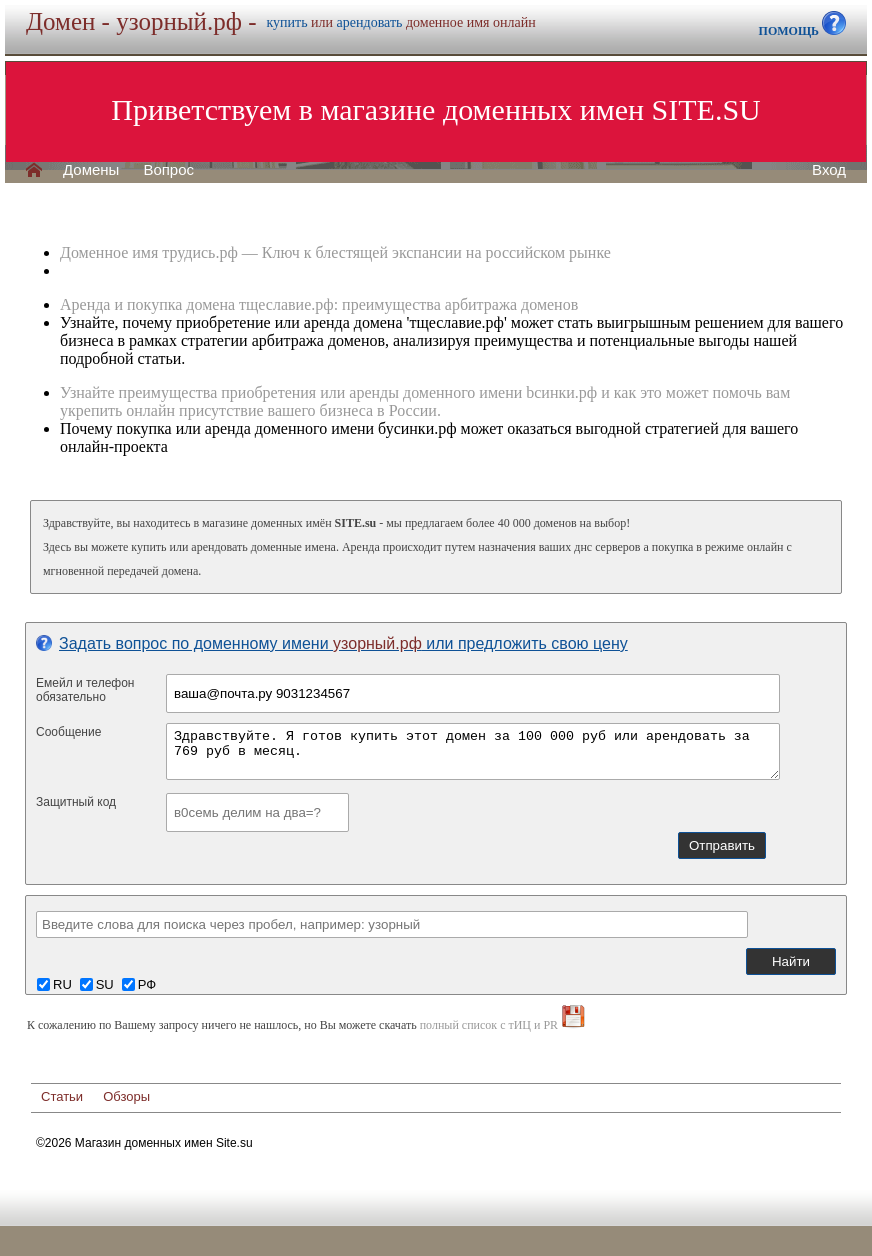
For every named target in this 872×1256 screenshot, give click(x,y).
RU (62, 984)
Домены (91, 170)
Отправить (722, 845)
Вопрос (168, 170)
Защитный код (76, 802)
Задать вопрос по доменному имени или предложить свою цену (332, 643)
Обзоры (126, 1096)
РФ (147, 984)
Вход (829, 170)
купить (287, 22)
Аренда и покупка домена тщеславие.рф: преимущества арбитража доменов (319, 304)
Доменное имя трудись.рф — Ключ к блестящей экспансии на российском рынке (335, 252)
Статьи (62, 1096)
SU (105, 984)
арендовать (370, 22)
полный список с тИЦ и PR (489, 1025)
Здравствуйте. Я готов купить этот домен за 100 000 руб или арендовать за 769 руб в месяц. (473, 751)
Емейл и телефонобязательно (85, 690)
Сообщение (68, 732)
